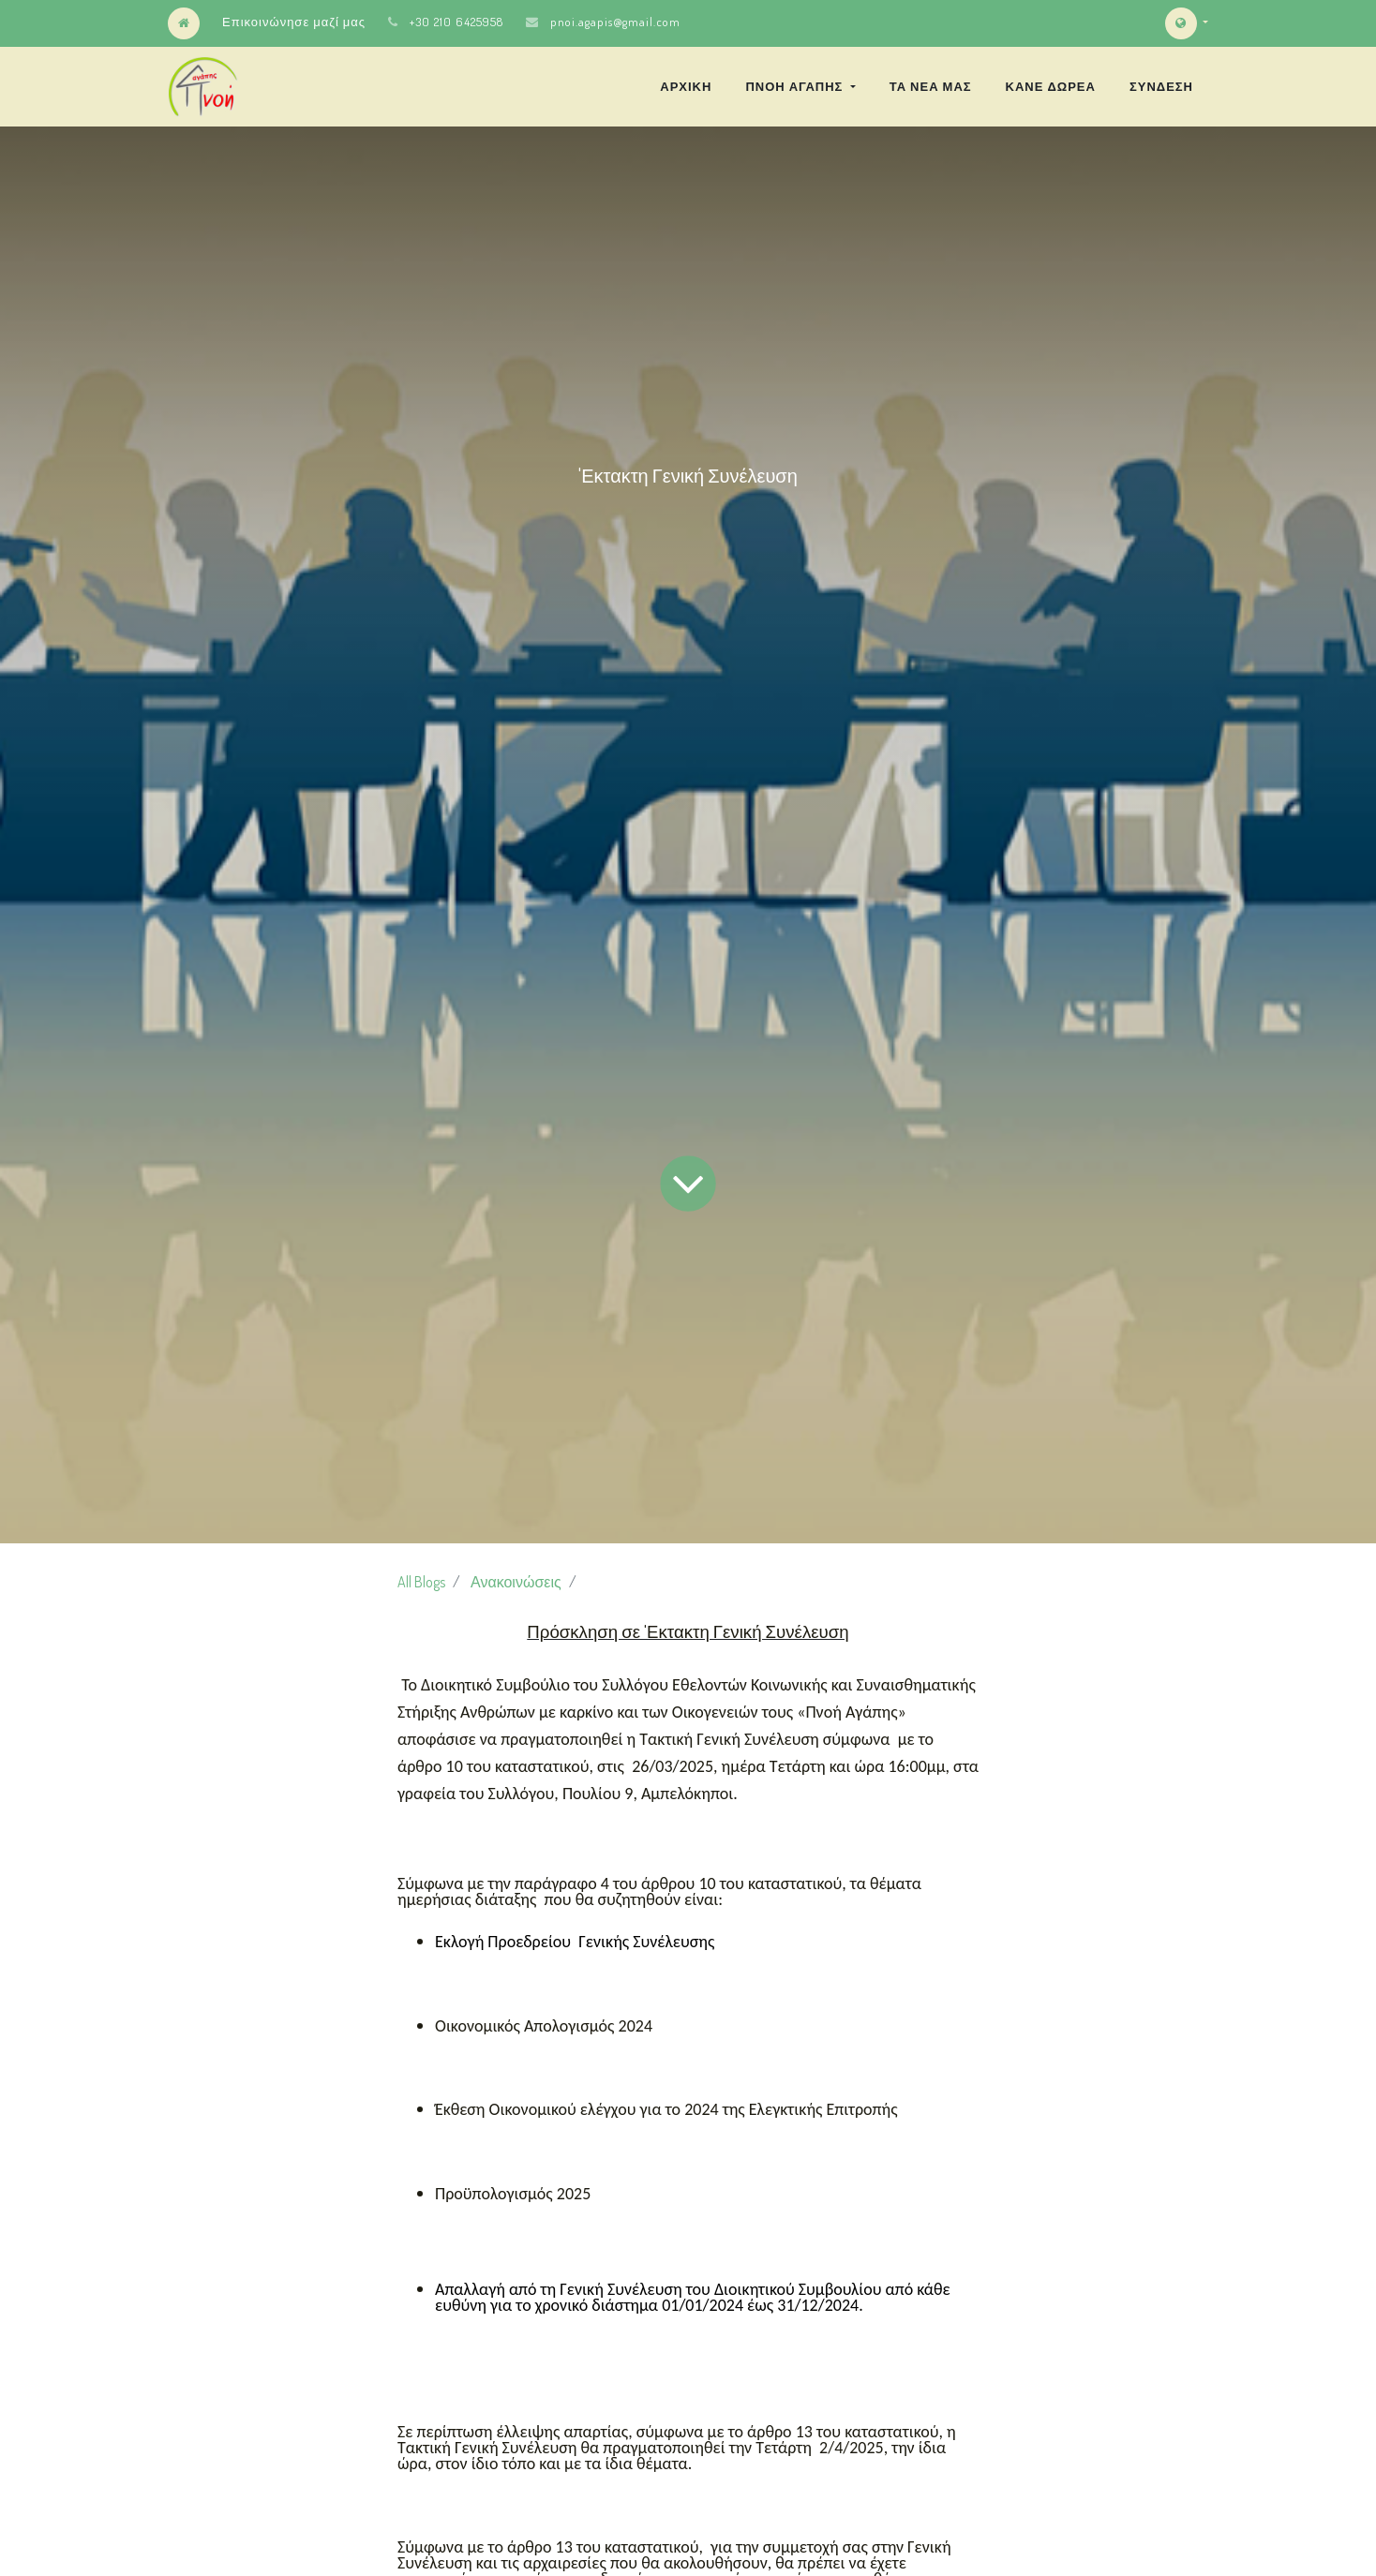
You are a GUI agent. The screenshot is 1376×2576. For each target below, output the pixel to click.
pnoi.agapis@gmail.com (615, 21)
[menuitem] (685, 86)
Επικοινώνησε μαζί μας (294, 21)
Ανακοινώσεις (516, 1581)
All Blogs (421, 1581)
